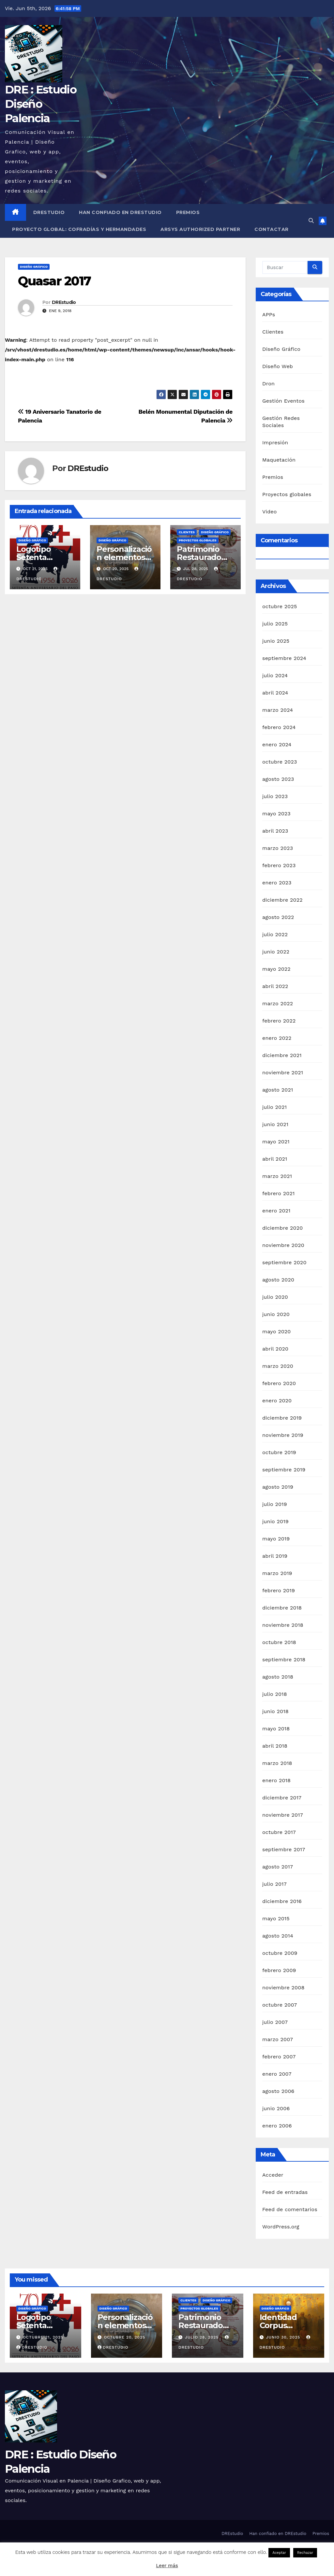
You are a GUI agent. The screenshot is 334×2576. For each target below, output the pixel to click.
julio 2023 (275, 796)
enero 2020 (277, 1400)
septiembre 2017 (283, 1849)
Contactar (271, 229)
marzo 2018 (277, 1763)
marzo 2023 (277, 848)
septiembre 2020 (284, 1262)
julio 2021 (274, 1107)
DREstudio (49, 212)
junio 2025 (275, 641)
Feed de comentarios (289, 2209)
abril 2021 (274, 1159)
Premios (188, 212)
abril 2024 (275, 693)
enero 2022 (277, 1038)
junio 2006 (276, 2108)
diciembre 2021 (282, 1055)
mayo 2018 (276, 1728)
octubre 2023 (279, 762)
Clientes (187, 532)
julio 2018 (274, 1694)
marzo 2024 (277, 710)
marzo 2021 (277, 1176)
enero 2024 (277, 744)
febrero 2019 (278, 1590)
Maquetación (279, 460)
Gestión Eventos (283, 401)
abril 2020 (275, 1349)
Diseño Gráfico (34, 266)
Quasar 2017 (54, 281)
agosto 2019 (277, 1487)
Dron (268, 383)
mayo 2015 (276, 1918)
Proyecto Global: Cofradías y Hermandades (79, 229)
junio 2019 (275, 1521)
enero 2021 (276, 1211)
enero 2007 (277, 2074)
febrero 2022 (279, 1021)
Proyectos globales (198, 540)
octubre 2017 (279, 1832)
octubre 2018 (279, 1642)
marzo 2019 (277, 1573)
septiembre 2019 (283, 1470)
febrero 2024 (279, 727)
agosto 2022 (278, 917)
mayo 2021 (276, 1141)
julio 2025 (275, 624)
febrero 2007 (279, 2057)
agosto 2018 (277, 1677)
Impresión (275, 442)
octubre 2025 (279, 606)
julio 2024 (275, 675)
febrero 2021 (278, 1193)
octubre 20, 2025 (124, 2337)
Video (269, 511)
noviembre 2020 (283, 1245)
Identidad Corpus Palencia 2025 (286, 2325)
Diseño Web (277, 366)
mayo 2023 (276, 813)
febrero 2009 (279, 1970)
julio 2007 (275, 2022)
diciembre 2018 (282, 1608)
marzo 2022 (277, 1003)
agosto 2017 (277, 1867)
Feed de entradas (285, 2192)
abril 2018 (274, 1746)
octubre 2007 (279, 2005)
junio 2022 (275, 952)
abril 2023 (275, 831)
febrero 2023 (279, 865)
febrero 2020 (279, 1383)
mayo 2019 (276, 1539)
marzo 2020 (277, 1366)
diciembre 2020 (282, 1228)
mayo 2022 (276, 969)
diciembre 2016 (282, 1901)
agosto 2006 (278, 2091)
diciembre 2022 (282, 900)
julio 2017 (274, 1884)
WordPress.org (280, 2227)
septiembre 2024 (284, 658)
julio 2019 (274, 1504)
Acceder (272, 2175)
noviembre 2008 (283, 1987)
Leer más (167, 2566)
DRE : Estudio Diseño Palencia (40, 104)
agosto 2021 (277, 1090)
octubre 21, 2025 (43, 2337)
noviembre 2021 (282, 1072)
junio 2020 (276, 1314)
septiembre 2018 (283, 1659)
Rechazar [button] (305, 2553)
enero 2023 (277, 883)
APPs (268, 314)
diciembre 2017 (281, 1798)
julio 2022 (275, 934)
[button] (311, 221)
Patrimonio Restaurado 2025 (199, 557)
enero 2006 (277, 2126)
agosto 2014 (277, 1936)
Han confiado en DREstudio (120, 212)
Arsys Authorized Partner (200, 229)
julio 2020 (275, 1297)
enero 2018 (276, 1780)
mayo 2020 (276, 1331)
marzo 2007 (277, 2039)
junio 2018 (275, 1711)
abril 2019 (274, 1556)
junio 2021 (275, 1124)
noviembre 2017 (282, 1815)
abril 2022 (275, 986)
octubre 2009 (279, 1953)
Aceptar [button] (279, 2553)
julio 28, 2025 (202, 2337)
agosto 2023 (278, 779)
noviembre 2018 (282, 1625)
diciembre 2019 (282, 1418)
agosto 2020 (278, 1280)
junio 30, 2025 (284, 2337)
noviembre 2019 (282, 1435)
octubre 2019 (279, 1452)
